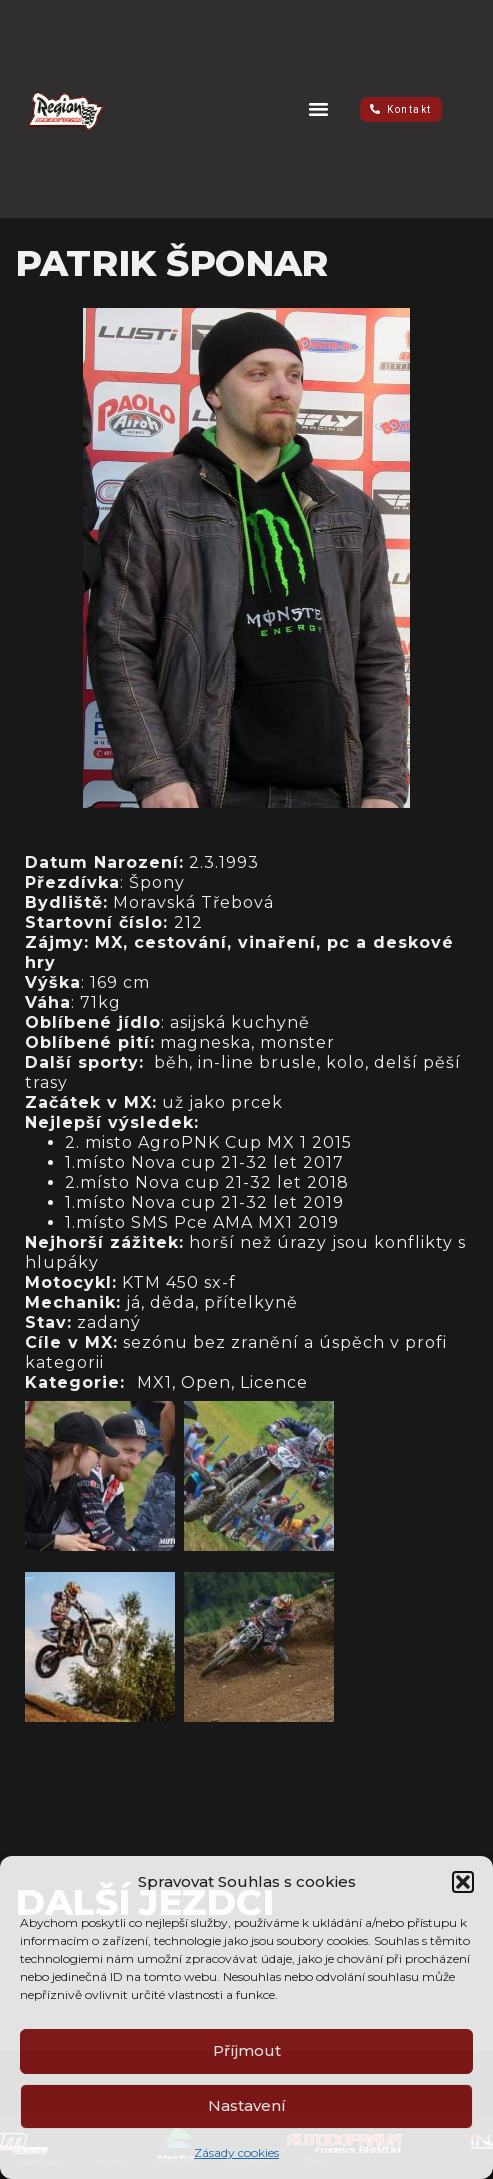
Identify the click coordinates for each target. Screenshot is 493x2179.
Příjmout (247, 2050)
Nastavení (247, 2105)
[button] (463, 1882)
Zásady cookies (236, 2152)
